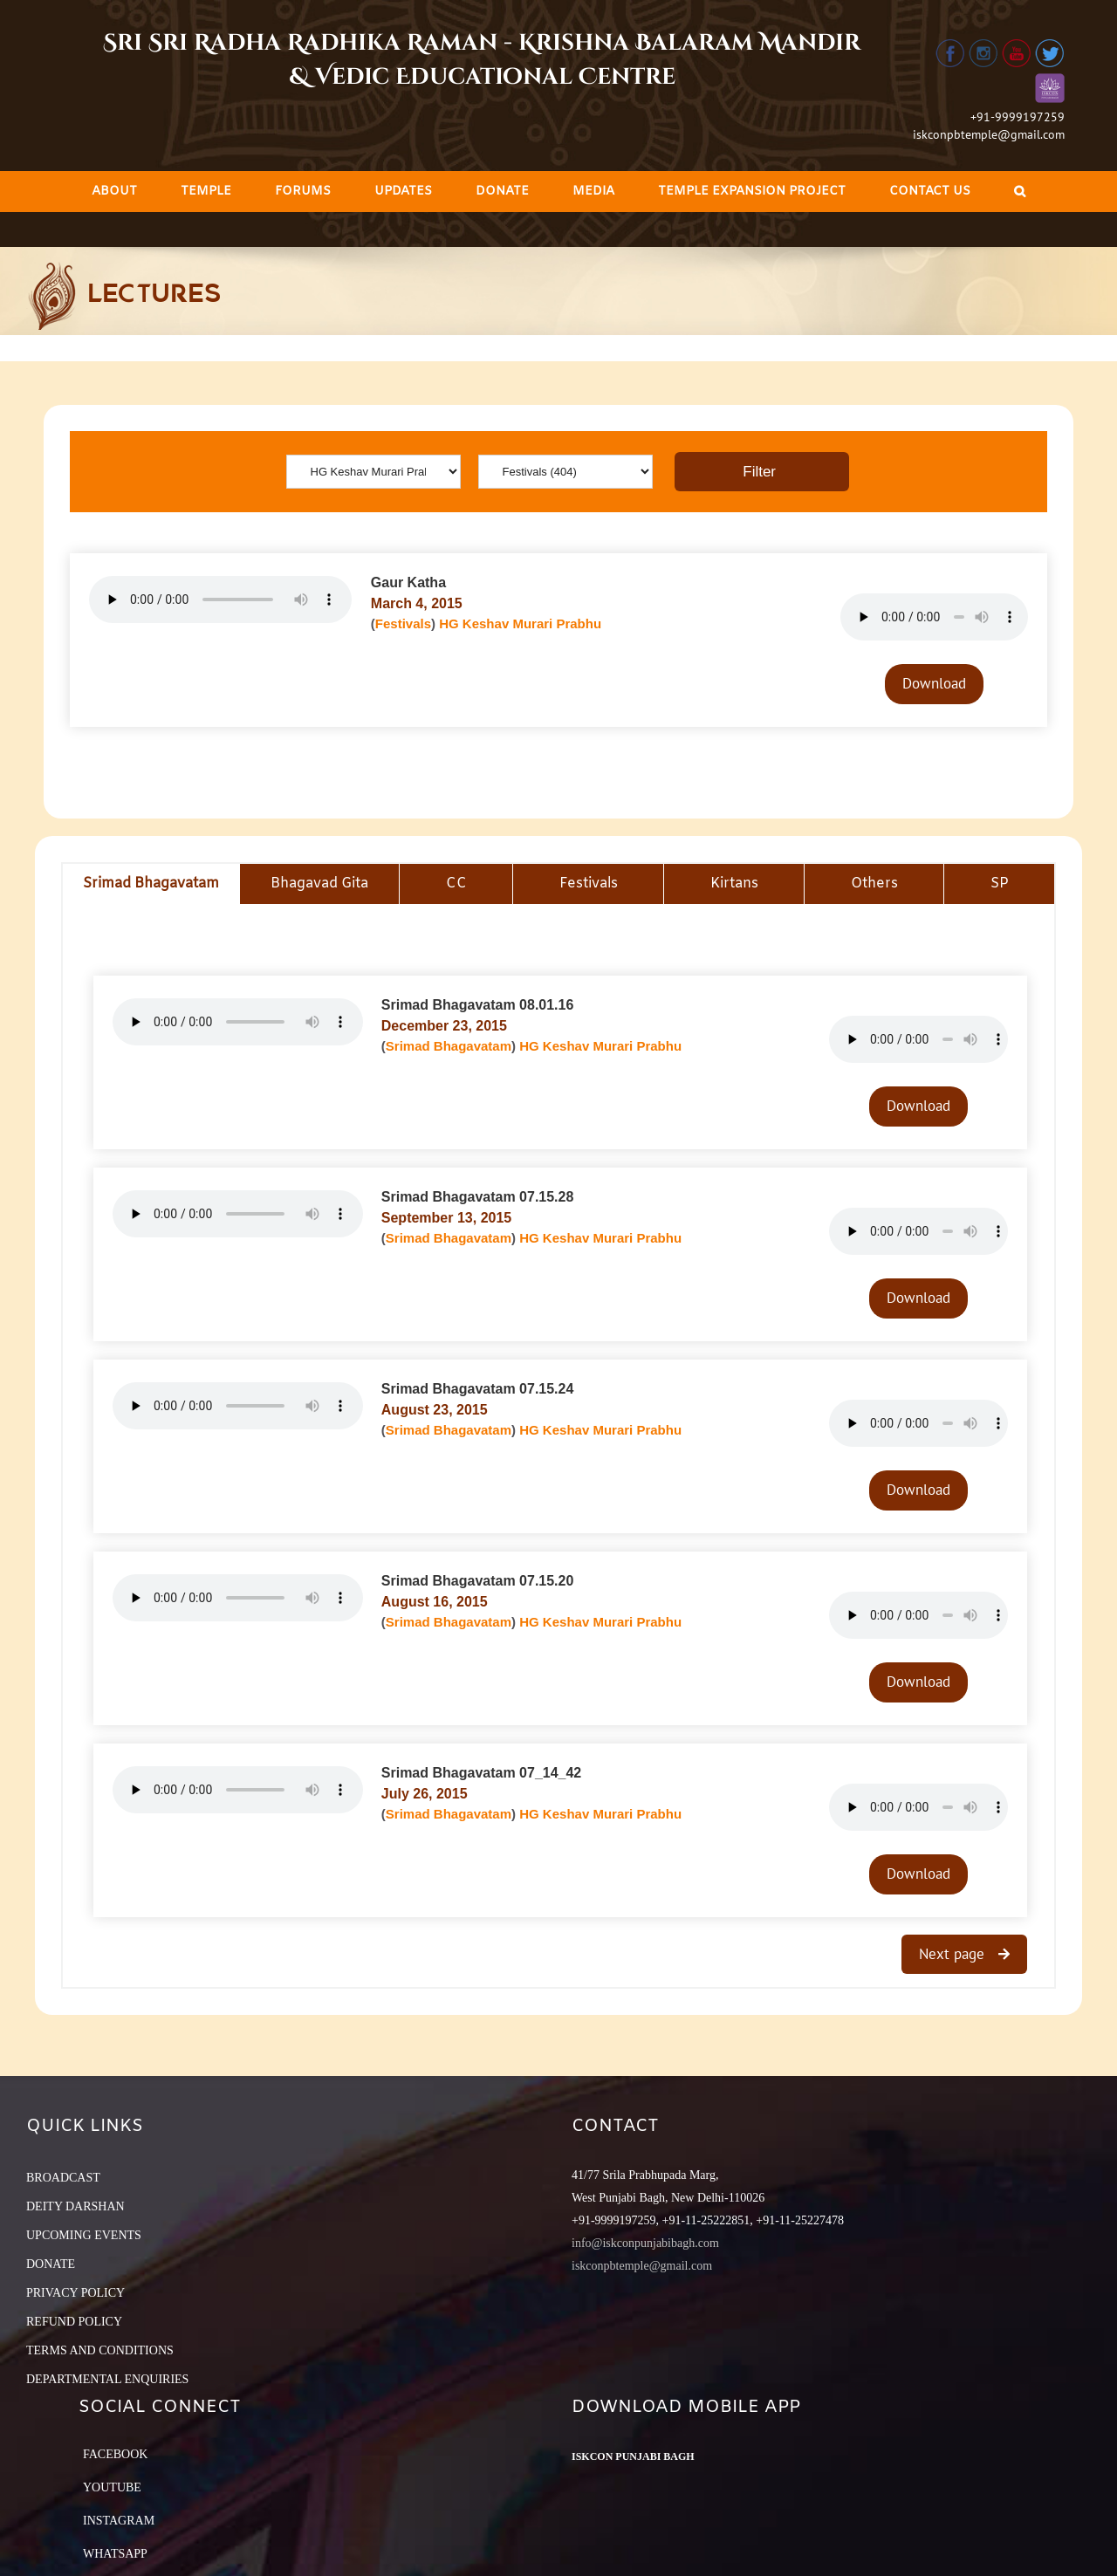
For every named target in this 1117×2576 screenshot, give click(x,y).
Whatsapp (115, 2553)
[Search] (1019, 191)
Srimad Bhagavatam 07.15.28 (477, 1196)
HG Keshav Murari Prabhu (520, 623)
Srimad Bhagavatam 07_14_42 (481, 1772)
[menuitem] (114, 191)
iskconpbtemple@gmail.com (989, 134)
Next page (954, 1953)
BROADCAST (63, 2177)
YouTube (112, 2487)
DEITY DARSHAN (75, 2206)
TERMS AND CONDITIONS (100, 2350)
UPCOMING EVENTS (83, 2235)
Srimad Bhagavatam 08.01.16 (477, 1004)
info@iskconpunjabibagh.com (645, 2243)
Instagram (118, 2520)
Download (934, 683)
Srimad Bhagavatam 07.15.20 (477, 1580)
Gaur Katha (408, 582)
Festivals (403, 623)
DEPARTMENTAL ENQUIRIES (107, 2379)
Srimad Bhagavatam (448, 1045)
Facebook (115, 2454)
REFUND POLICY (74, 2321)
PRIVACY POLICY (75, 2292)
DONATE (50, 2264)
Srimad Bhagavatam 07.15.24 (477, 1388)
